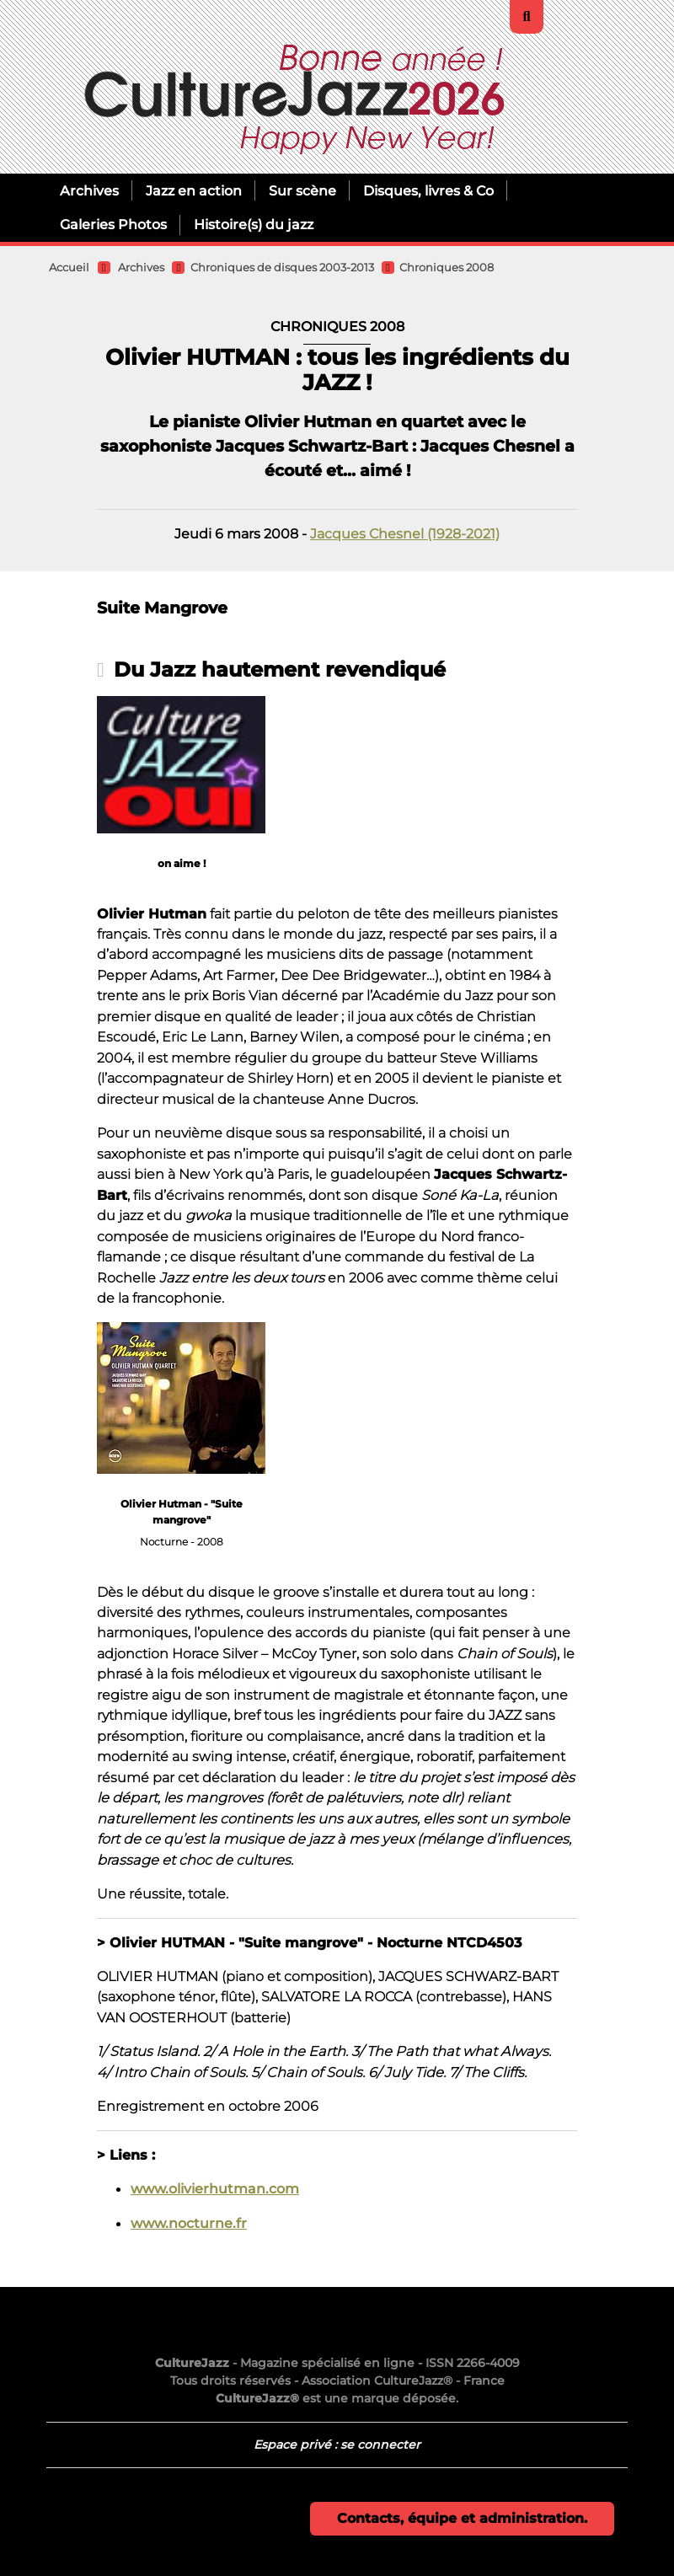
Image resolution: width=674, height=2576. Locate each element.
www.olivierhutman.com (215, 2188)
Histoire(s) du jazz (253, 224)
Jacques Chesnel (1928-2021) (405, 533)
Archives (89, 190)
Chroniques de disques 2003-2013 (282, 267)
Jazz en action (194, 190)
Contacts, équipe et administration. (462, 2518)
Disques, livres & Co (428, 190)
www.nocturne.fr (189, 2223)
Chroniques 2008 (446, 267)
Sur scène (302, 190)
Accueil (69, 267)
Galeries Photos (113, 224)
